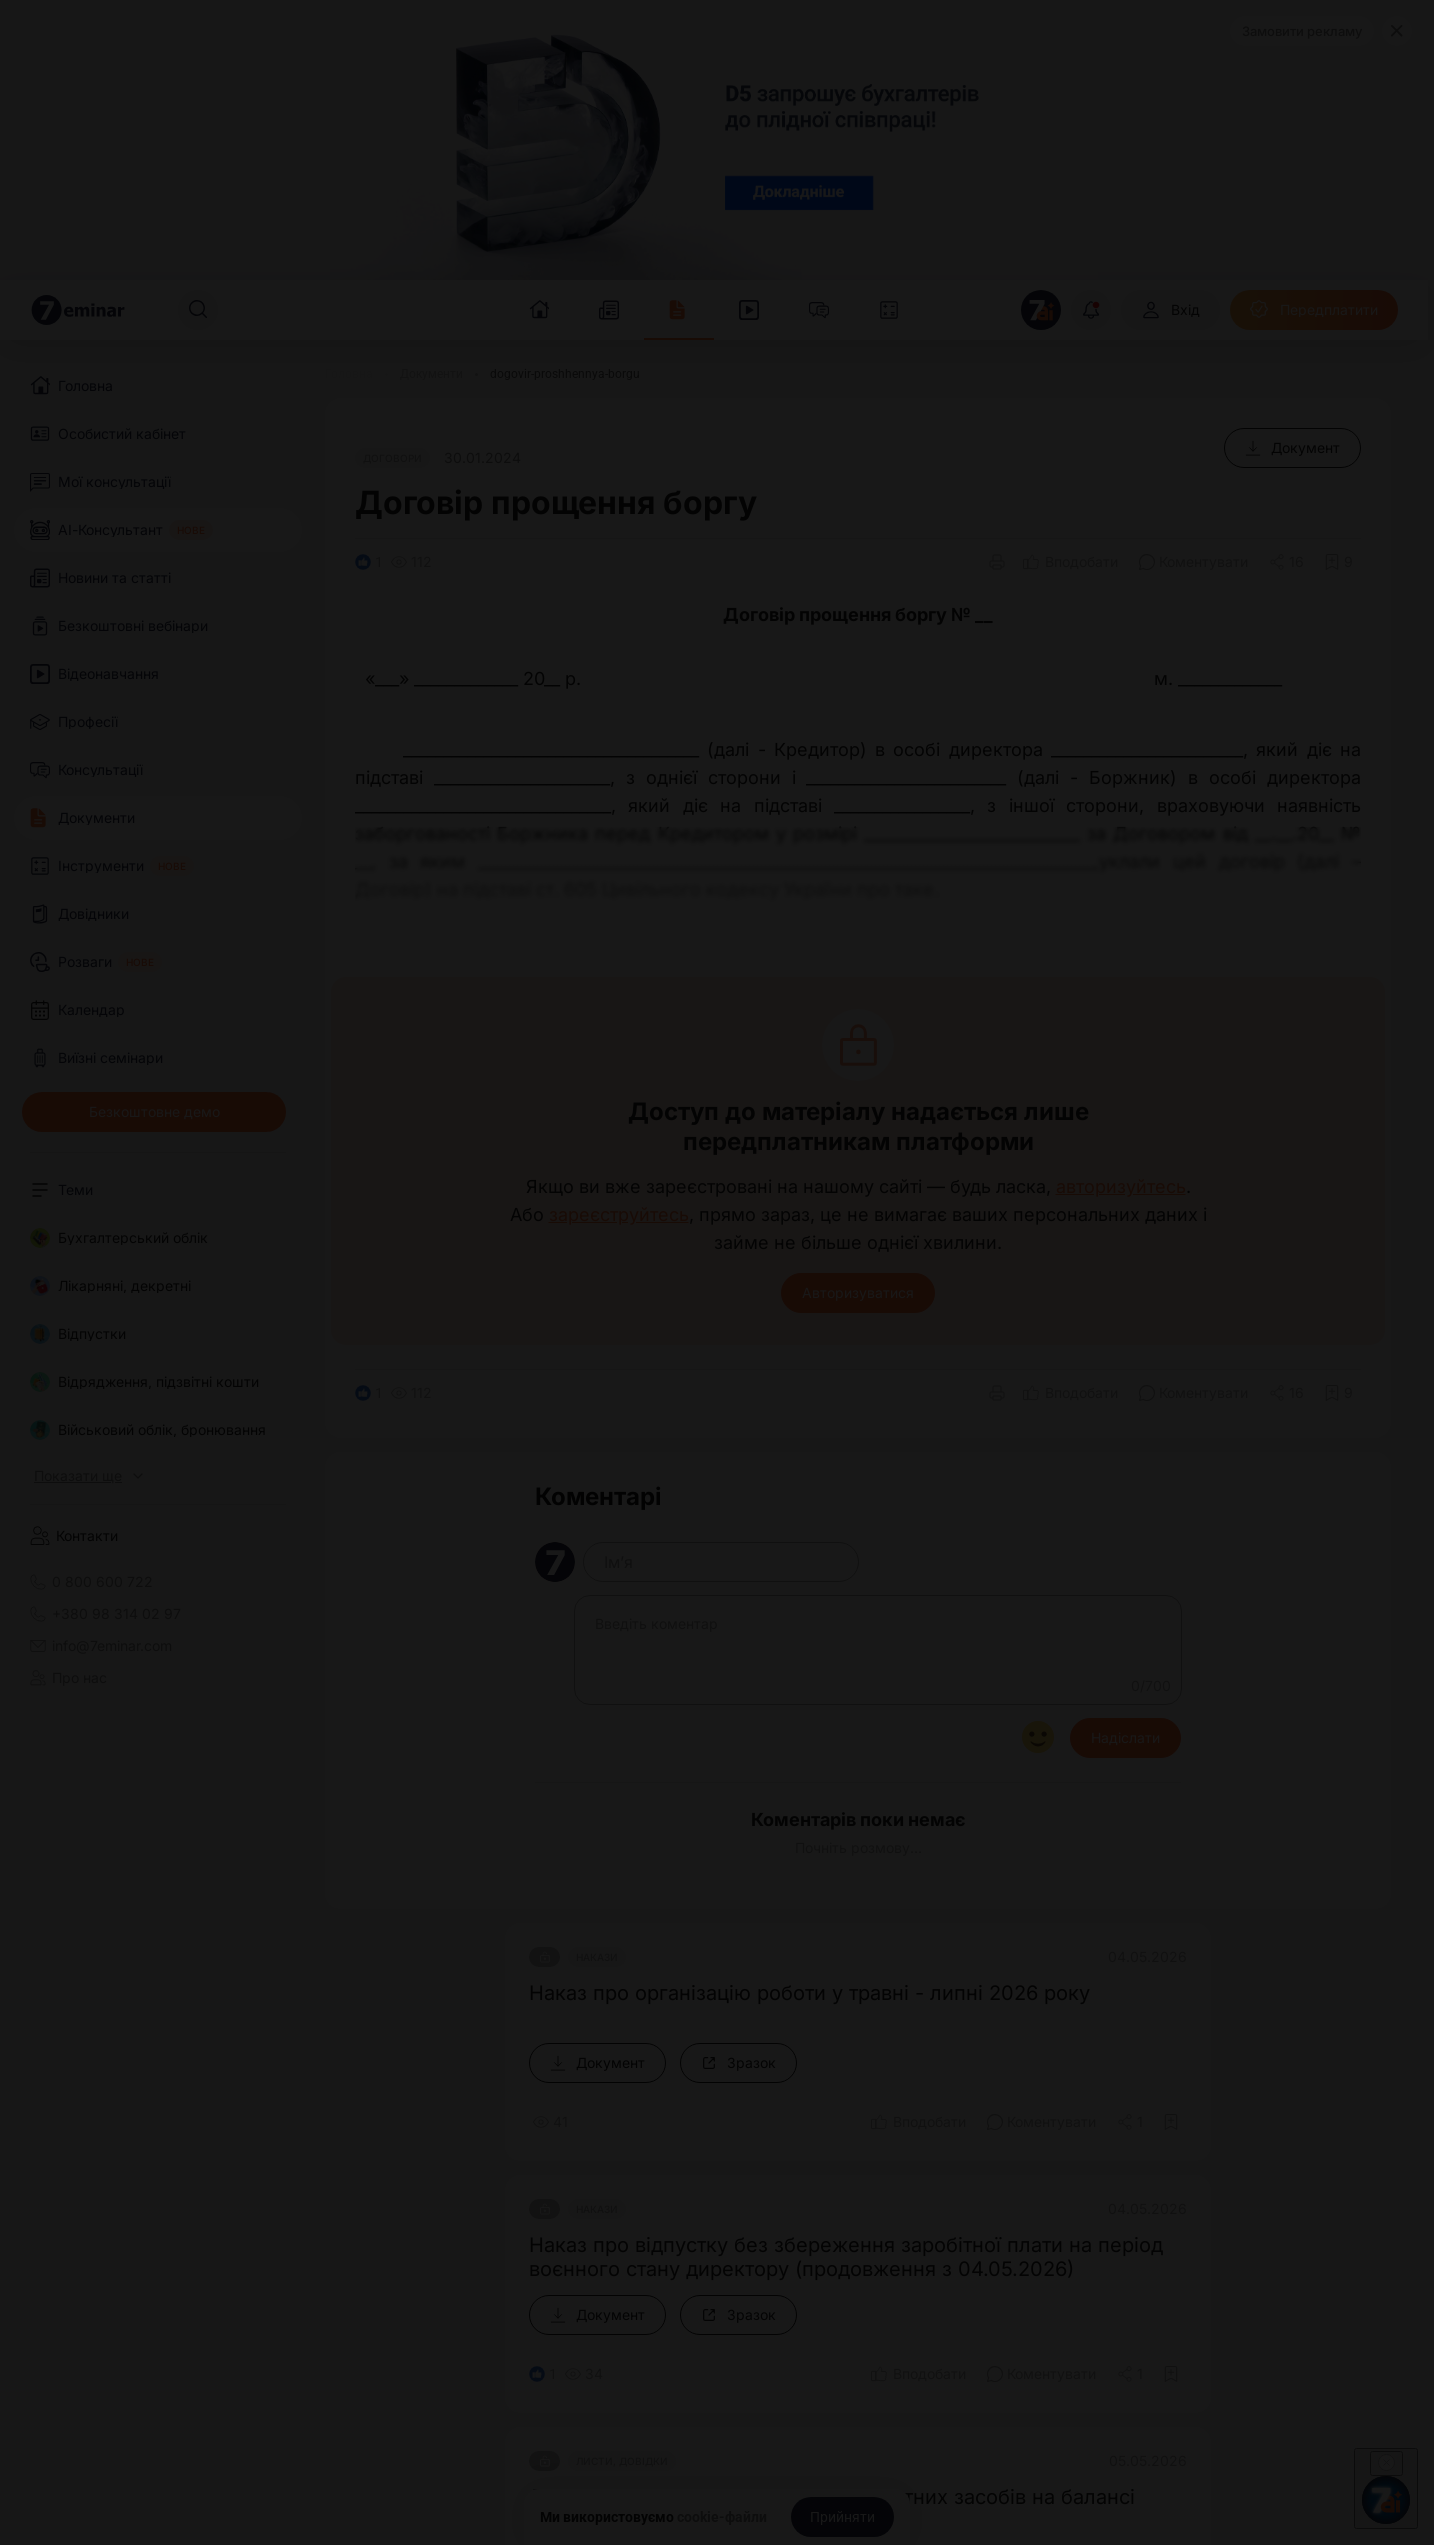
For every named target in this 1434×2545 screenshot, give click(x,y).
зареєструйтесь (619, 1215)
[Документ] (1292, 448)
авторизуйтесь (1121, 1187)
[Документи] (431, 374)
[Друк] (997, 562)
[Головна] (349, 374)
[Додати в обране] (1338, 562)
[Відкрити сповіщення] (1091, 310)
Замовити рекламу (1302, 31)
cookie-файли (722, 2517)
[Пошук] (198, 310)
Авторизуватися (858, 1292)
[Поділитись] (1286, 562)
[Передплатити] (1314, 310)
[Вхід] (1170, 310)
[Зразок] (738, 2063)
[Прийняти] (842, 2517)
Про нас (68, 1678)
